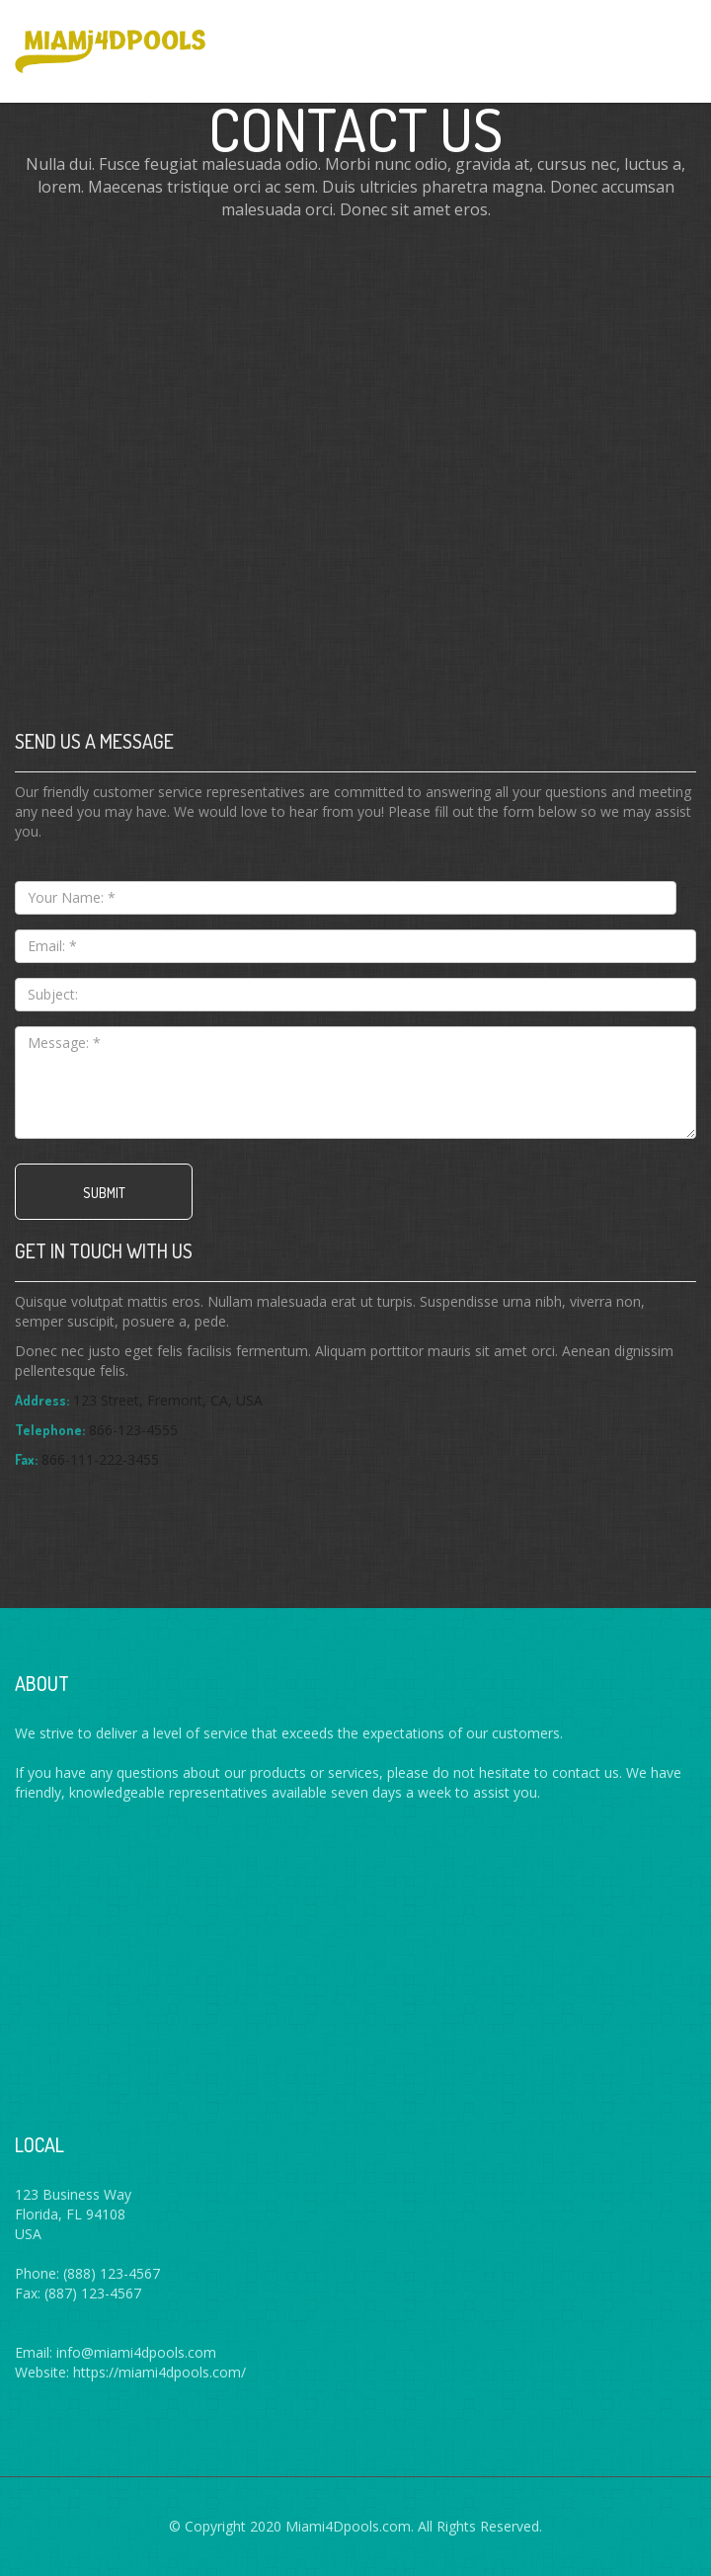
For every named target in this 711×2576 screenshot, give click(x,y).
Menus (669, 39)
